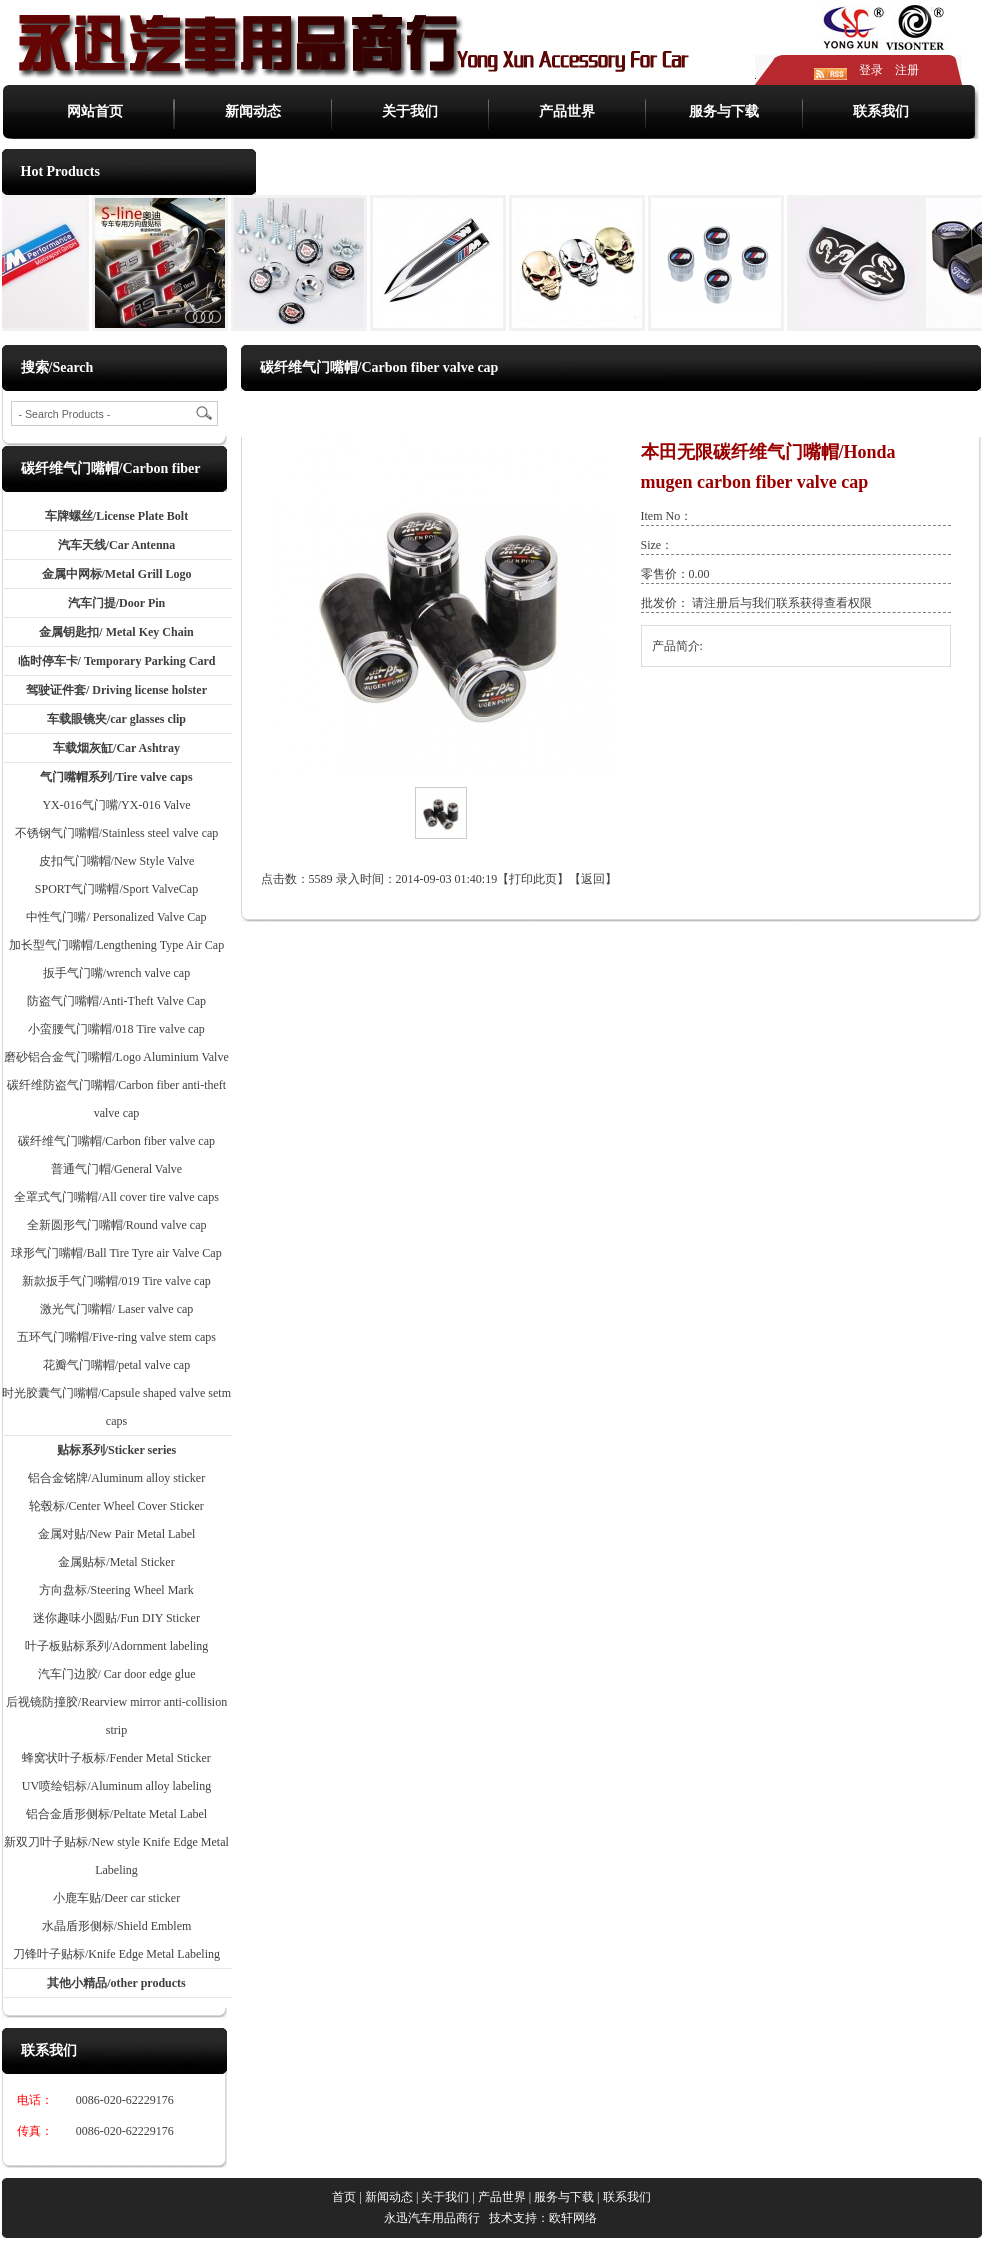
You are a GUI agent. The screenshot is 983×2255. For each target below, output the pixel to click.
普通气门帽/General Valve (116, 1169)
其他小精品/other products (116, 1983)
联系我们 (881, 111)
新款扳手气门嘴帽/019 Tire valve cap (116, 1281)
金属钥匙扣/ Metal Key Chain (116, 632)
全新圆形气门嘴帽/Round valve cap (117, 1225)
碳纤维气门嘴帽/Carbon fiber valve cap (116, 1141)
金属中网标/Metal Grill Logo (117, 574)
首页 (536, 414)
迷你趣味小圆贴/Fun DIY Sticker (116, 1618)
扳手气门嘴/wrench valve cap (116, 973)
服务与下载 (724, 111)
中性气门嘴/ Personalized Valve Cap (116, 917)
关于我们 (410, 111)
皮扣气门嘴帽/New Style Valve (117, 861)
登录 (871, 70)
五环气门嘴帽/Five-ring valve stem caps (116, 1337)
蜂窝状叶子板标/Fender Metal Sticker (116, 1758)
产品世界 (567, 111)
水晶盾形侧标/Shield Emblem (117, 1926)
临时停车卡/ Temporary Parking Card (117, 661)
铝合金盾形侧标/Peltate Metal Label (116, 1814)
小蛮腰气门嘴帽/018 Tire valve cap (116, 1029)
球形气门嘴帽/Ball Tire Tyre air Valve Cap (116, 1253)
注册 (907, 70)
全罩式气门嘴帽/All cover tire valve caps (116, 1197)
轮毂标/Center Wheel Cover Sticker (116, 1506)
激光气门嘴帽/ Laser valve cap (117, 1309)
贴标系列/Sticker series (116, 1450)
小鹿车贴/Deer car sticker (116, 1898)
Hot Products (60, 171)
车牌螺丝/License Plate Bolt (116, 516)
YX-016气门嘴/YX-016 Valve (116, 805)
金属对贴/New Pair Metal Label (117, 1534)
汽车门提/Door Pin (116, 603)
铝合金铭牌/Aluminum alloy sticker (116, 1478)
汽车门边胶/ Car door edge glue (117, 1674)
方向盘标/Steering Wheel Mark (116, 1590)
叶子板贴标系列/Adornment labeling (117, 1646)
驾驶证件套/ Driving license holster (116, 690)
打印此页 (533, 879)
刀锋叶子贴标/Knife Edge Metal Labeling (116, 1954)
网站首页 (95, 111)
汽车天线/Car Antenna (116, 545)
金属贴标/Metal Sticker (116, 1562)
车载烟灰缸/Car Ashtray (116, 748)
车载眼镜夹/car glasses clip (116, 719)
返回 (593, 879)
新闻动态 (253, 111)
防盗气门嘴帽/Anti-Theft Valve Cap (116, 1001)
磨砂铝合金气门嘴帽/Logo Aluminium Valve (116, 1057)
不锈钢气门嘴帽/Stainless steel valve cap (117, 833)
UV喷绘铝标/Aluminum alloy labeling (116, 1786)
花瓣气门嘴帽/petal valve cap (116, 1365)
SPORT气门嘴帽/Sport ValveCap (116, 889)
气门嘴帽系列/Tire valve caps (116, 777)
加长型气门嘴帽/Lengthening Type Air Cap (116, 945)
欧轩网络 (573, 2218)
